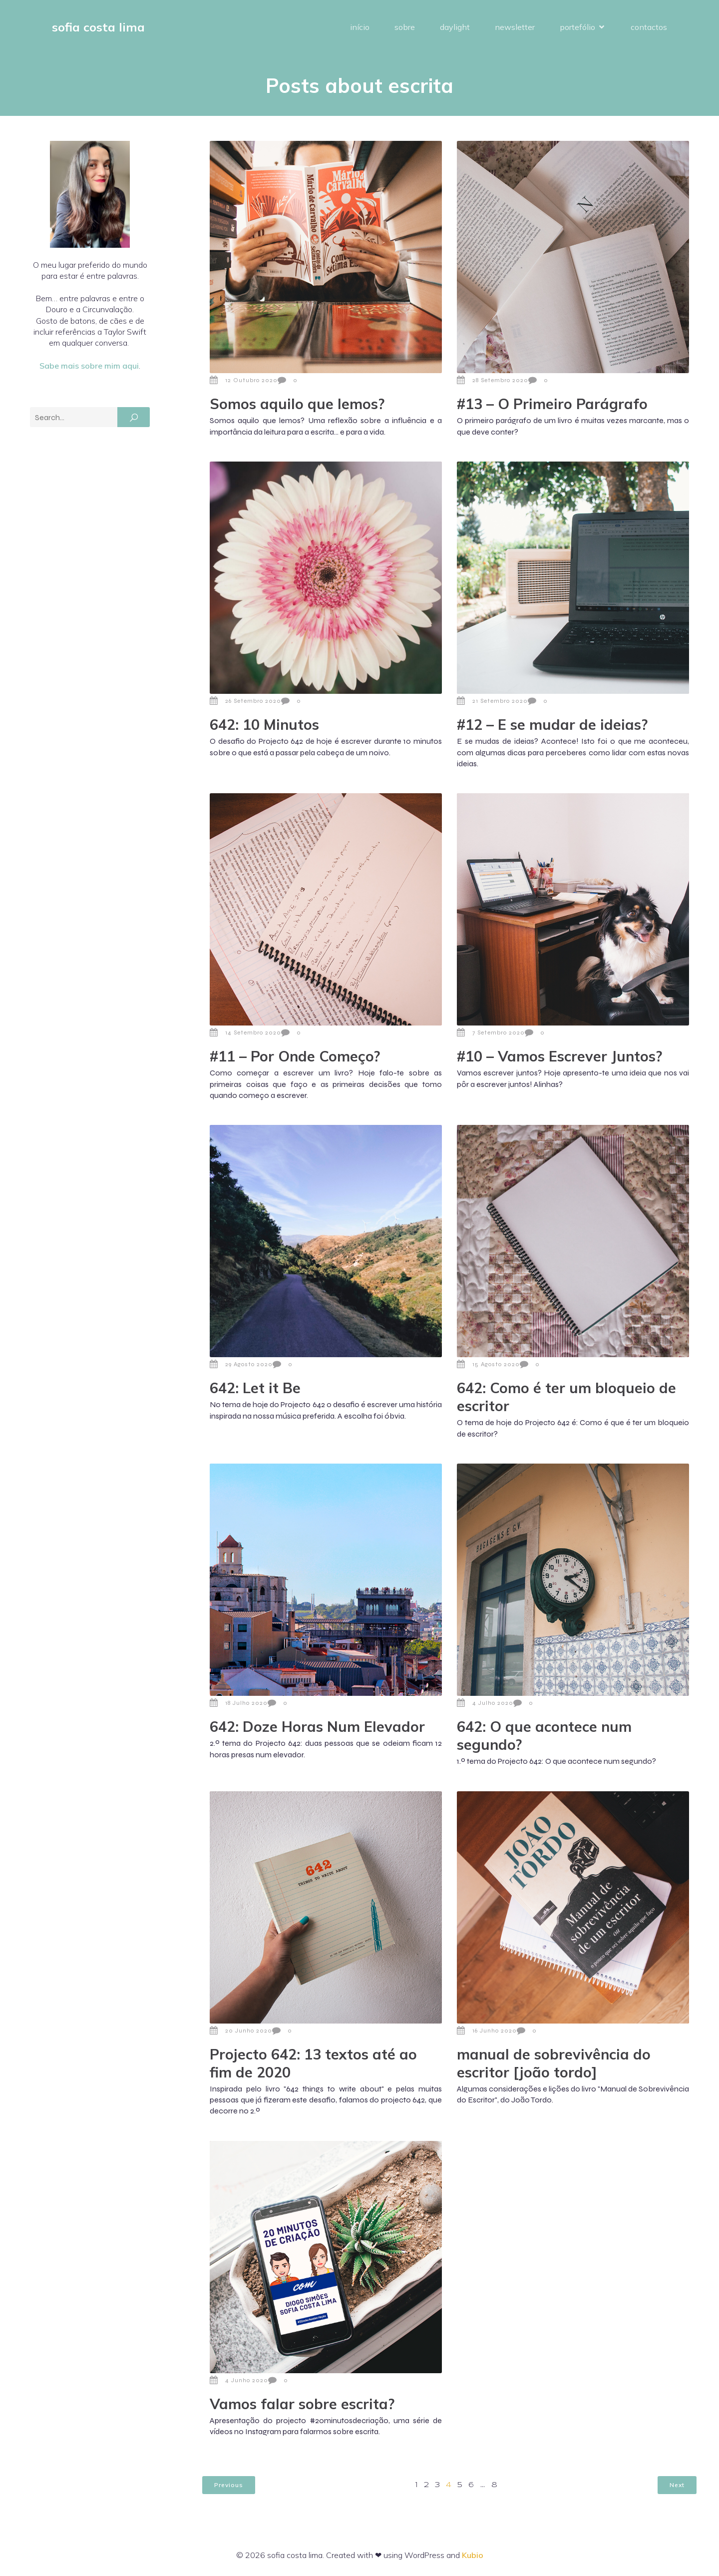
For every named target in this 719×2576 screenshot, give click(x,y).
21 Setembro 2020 (492, 700)
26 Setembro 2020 (245, 700)
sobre (404, 27)
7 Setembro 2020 (491, 1032)
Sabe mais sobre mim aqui (89, 366)
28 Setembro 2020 (492, 380)
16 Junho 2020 (487, 2030)
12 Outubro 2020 (244, 380)
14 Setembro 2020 (245, 1032)
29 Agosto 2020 (241, 1364)
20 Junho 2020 (241, 2030)
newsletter (515, 27)
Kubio (472, 2555)
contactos (649, 27)
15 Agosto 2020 (488, 1364)
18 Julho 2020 (239, 1702)
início (359, 27)
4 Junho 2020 (239, 2380)
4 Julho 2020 (485, 1702)
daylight (455, 27)
